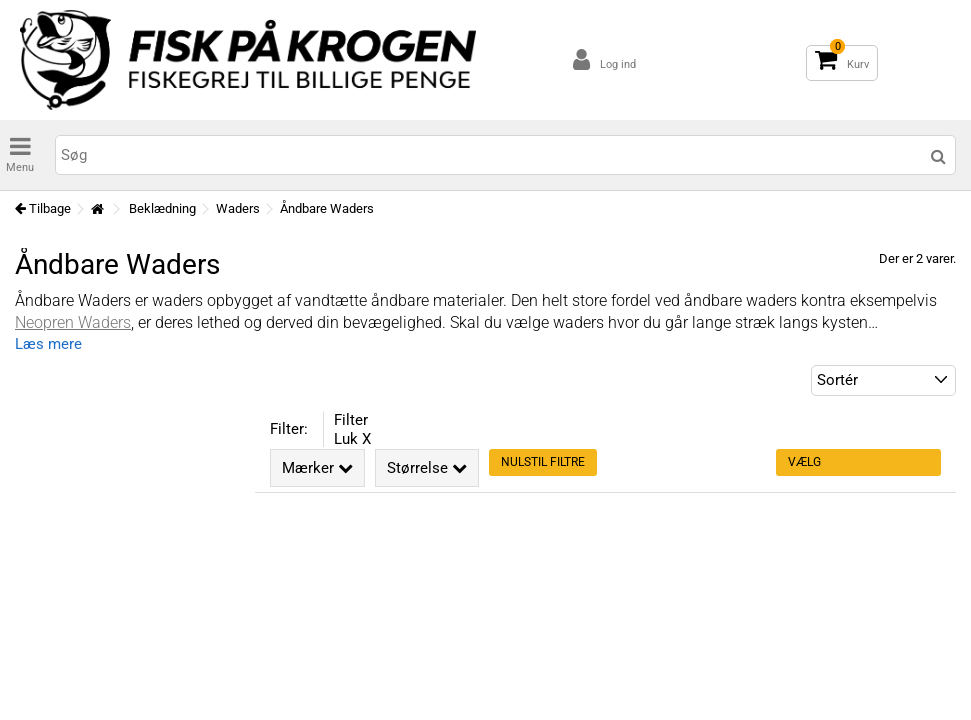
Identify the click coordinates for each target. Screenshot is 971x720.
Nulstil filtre (543, 462)
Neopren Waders (73, 322)
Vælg (804, 462)
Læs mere (48, 344)
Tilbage (43, 208)
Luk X (352, 439)
